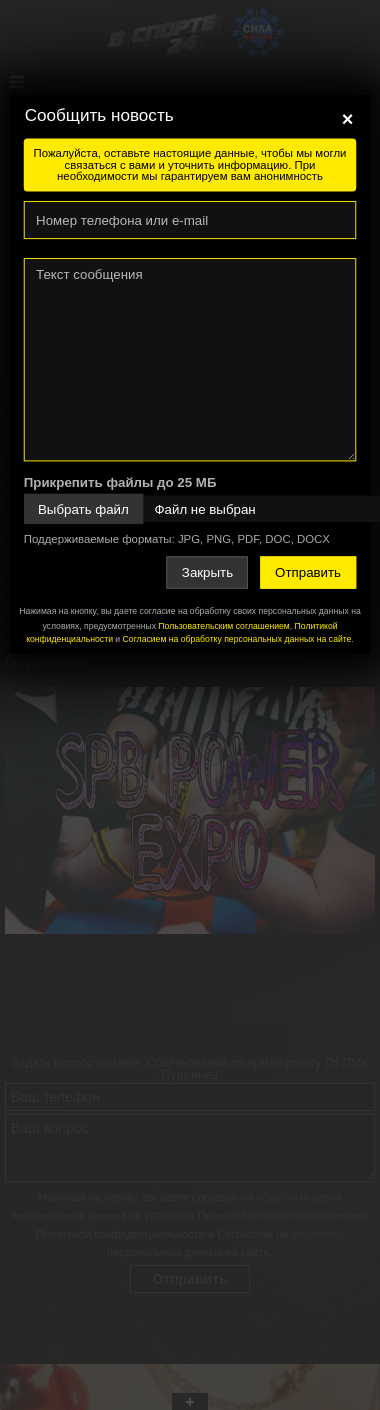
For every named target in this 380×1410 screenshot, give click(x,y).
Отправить (308, 572)
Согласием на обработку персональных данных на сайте (237, 638)
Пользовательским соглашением (223, 626)
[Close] (348, 119)
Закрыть (207, 572)
